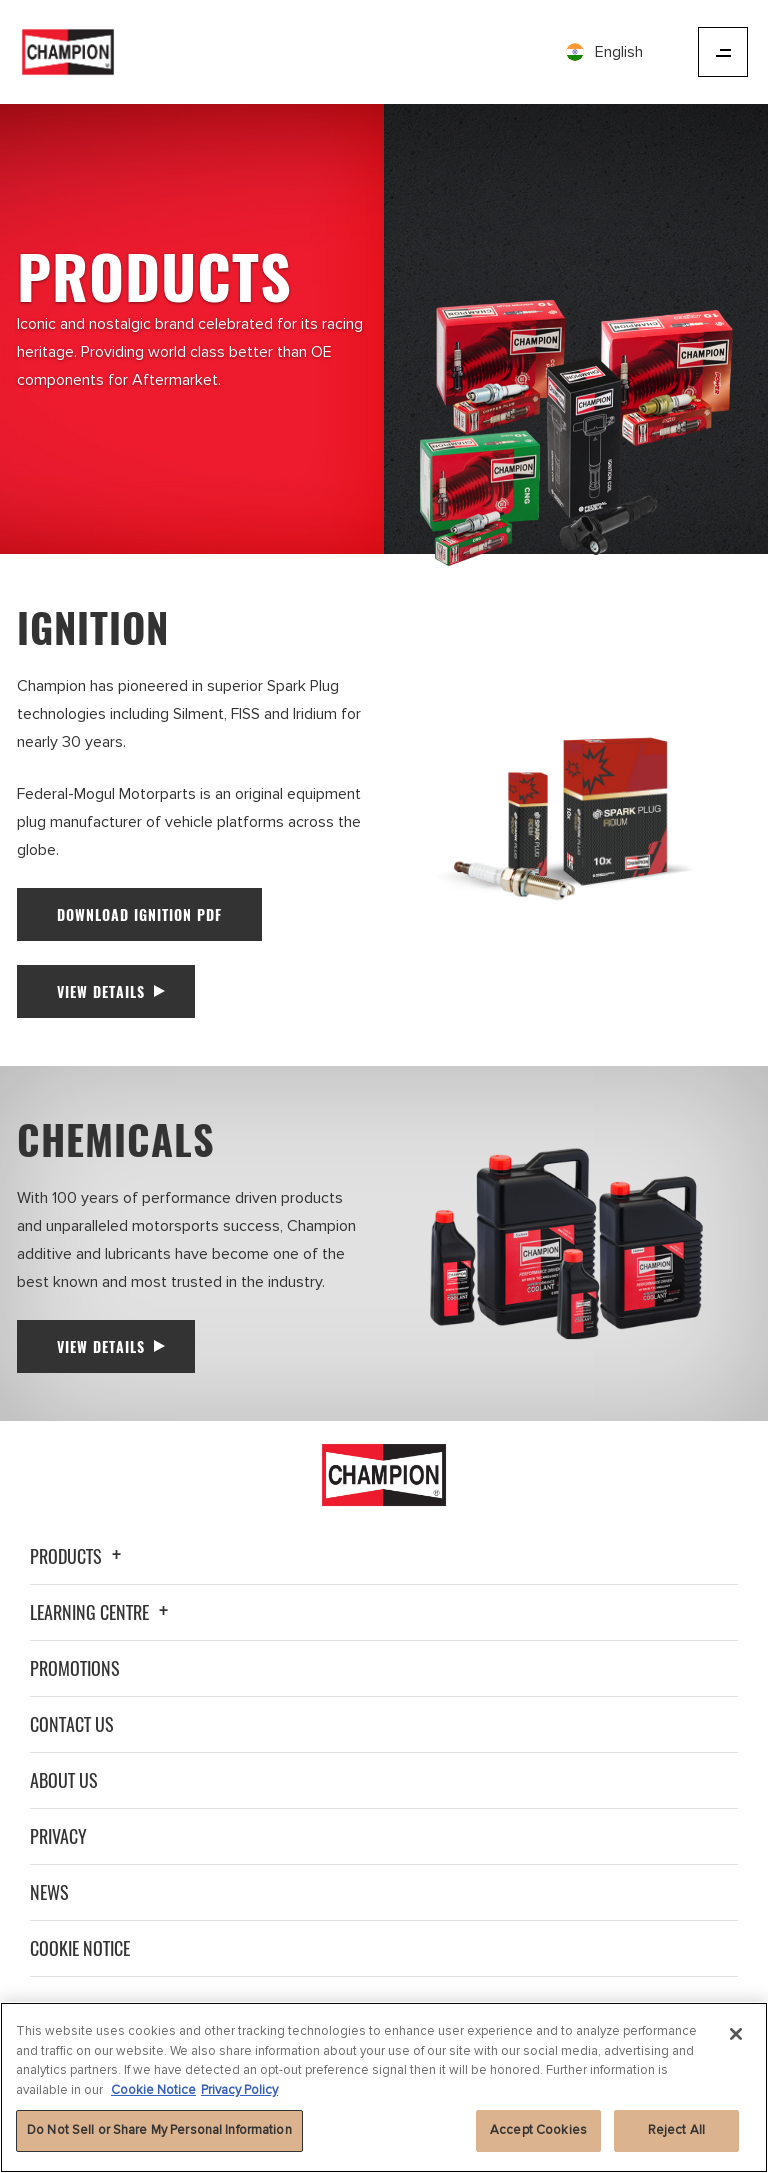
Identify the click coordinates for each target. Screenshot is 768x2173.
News (49, 1892)
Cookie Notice (80, 1948)
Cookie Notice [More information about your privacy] (153, 2090)
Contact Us (72, 1724)
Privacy (58, 1836)
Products (78, 1556)
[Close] (736, 2034)
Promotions (75, 1668)
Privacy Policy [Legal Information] (239, 2090)
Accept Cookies (538, 2130)
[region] (384, 2087)
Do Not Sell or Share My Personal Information (159, 2130)
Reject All (676, 2130)
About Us (64, 1780)
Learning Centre (102, 1612)
